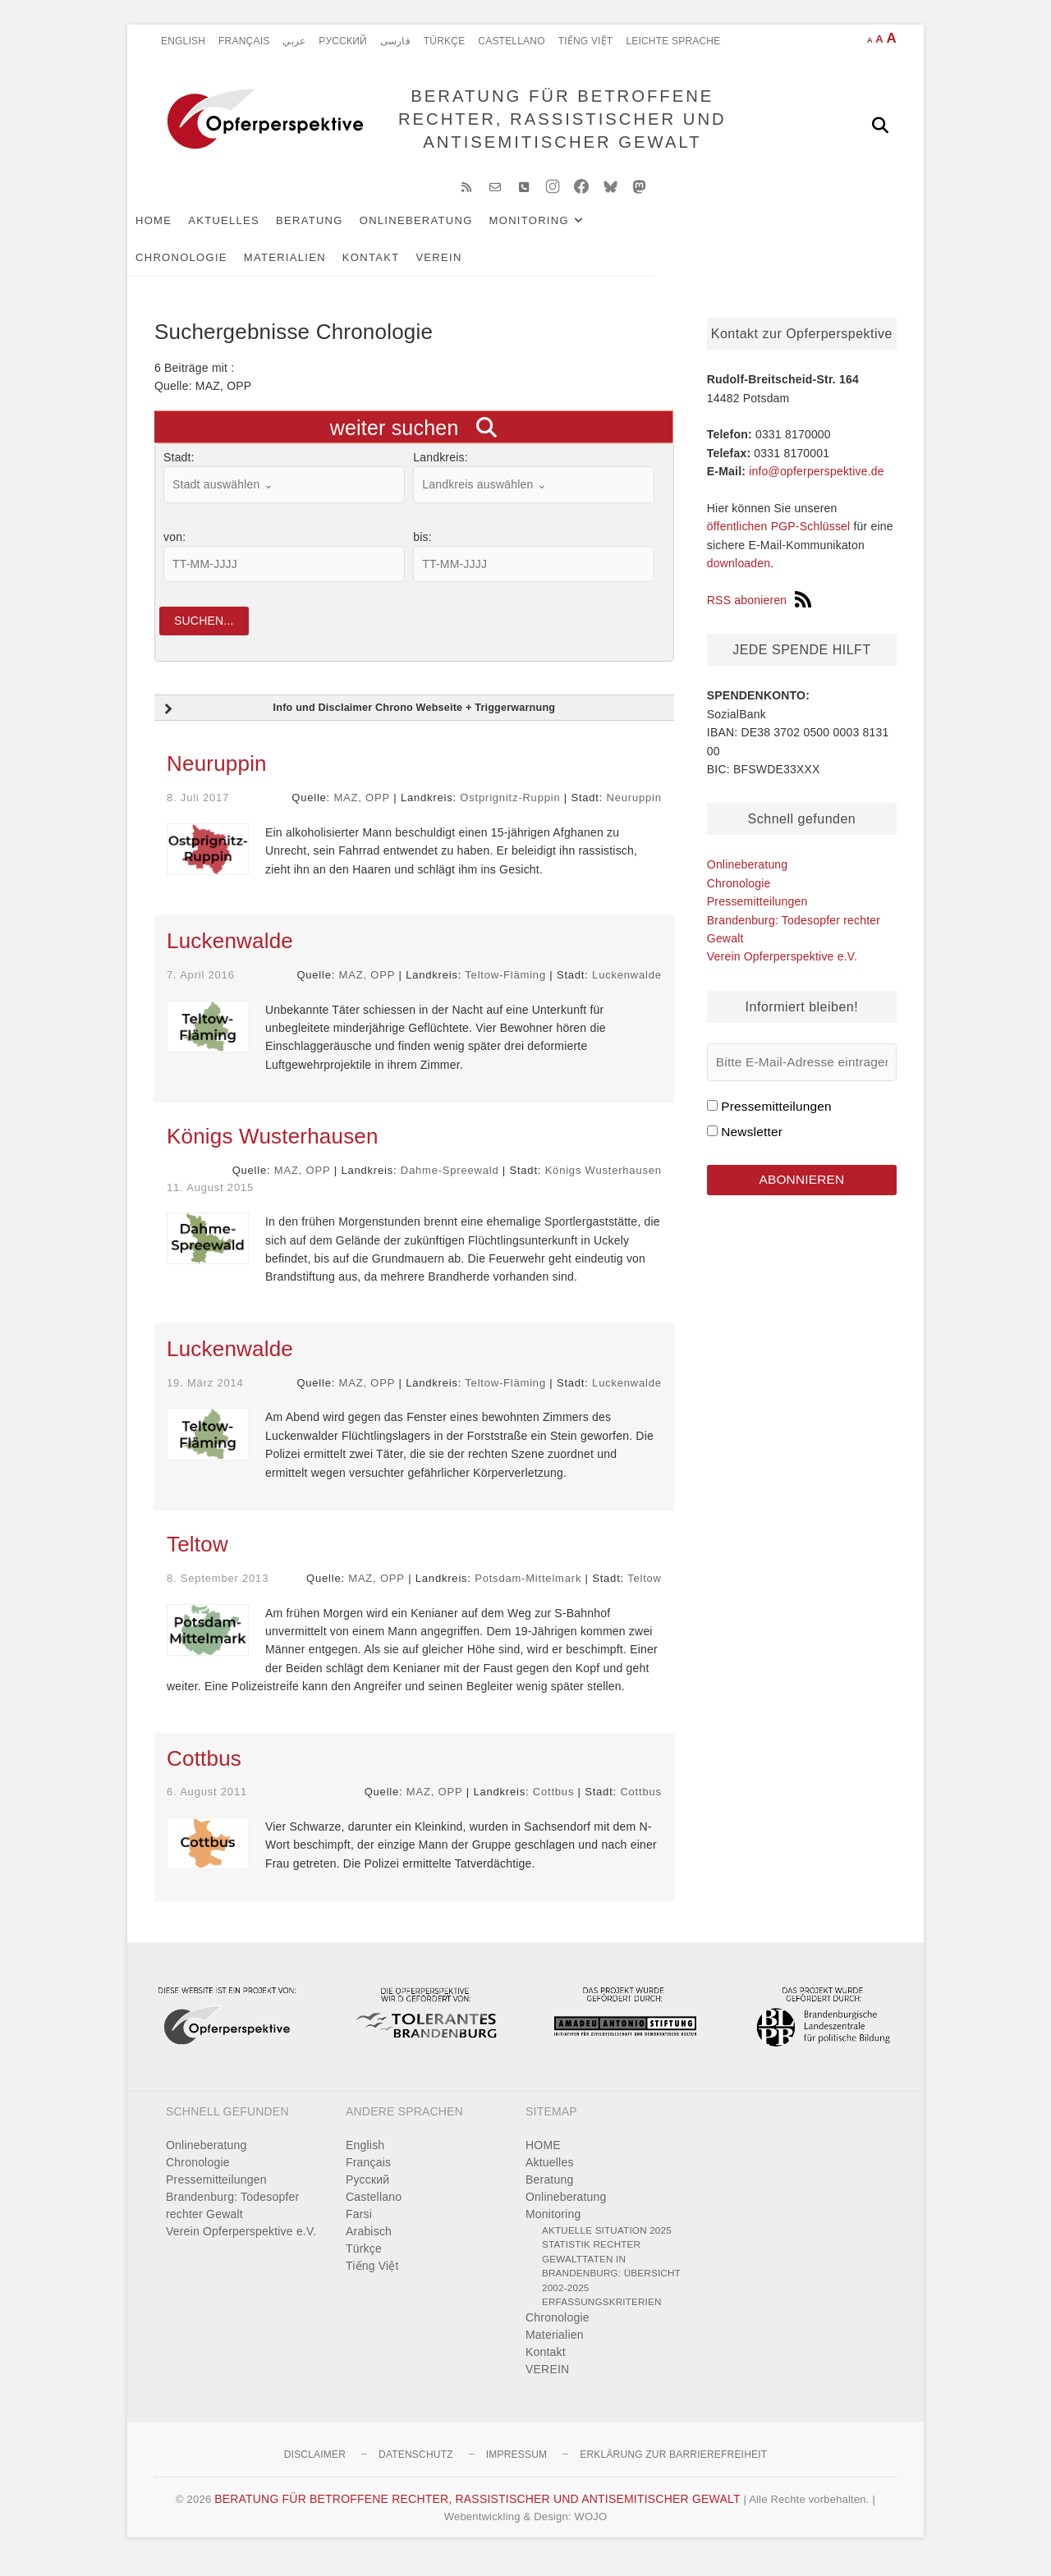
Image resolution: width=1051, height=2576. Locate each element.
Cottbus (204, 1771)
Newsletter (752, 1142)
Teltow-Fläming (505, 989)
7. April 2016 (201, 989)
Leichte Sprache (673, 41)
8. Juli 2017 (198, 811)
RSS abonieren (759, 610)
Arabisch (369, 2244)
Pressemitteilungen (757, 912)
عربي (293, 41)
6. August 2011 (207, 1805)
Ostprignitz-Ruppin (510, 811)
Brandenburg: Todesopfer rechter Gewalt (232, 2218)
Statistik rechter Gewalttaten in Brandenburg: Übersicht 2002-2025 (611, 2280)
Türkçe (445, 41)
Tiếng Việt (585, 41)
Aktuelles (251, 231)
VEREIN (259, 268)
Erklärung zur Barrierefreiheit (673, 2467)
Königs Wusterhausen (273, 1150)
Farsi (359, 2227)
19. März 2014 (205, 1396)
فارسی (395, 41)
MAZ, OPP (361, 811)
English (183, 41)
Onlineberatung (443, 231)
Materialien (777, 231)
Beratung (336, 231)
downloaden (739, 573)
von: (174, 547)
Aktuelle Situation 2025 (607, 2243)
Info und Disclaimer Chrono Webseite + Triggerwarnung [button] (357, 723)
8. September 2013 (217, 1591)
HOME (181, 231)
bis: (422, 547)
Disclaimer (315, 2467)
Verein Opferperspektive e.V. (782, 967)
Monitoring (556, 231)
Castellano (511, 41)
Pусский (343, 41)
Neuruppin (217, 777)
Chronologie (673, 231)
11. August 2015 (210, 1200)
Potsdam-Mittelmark (528, 1591)
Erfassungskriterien (602, 2315)
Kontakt (191, 268)
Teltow (197, 1557)
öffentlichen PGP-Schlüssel (779, 537)
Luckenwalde (230, 954)
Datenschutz (416, 2467)
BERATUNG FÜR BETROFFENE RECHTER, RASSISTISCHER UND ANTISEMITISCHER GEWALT (557, 124)
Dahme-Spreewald (450, 1184)
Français (243, 41)
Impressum (516, 2467)
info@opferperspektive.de (816, 481)
